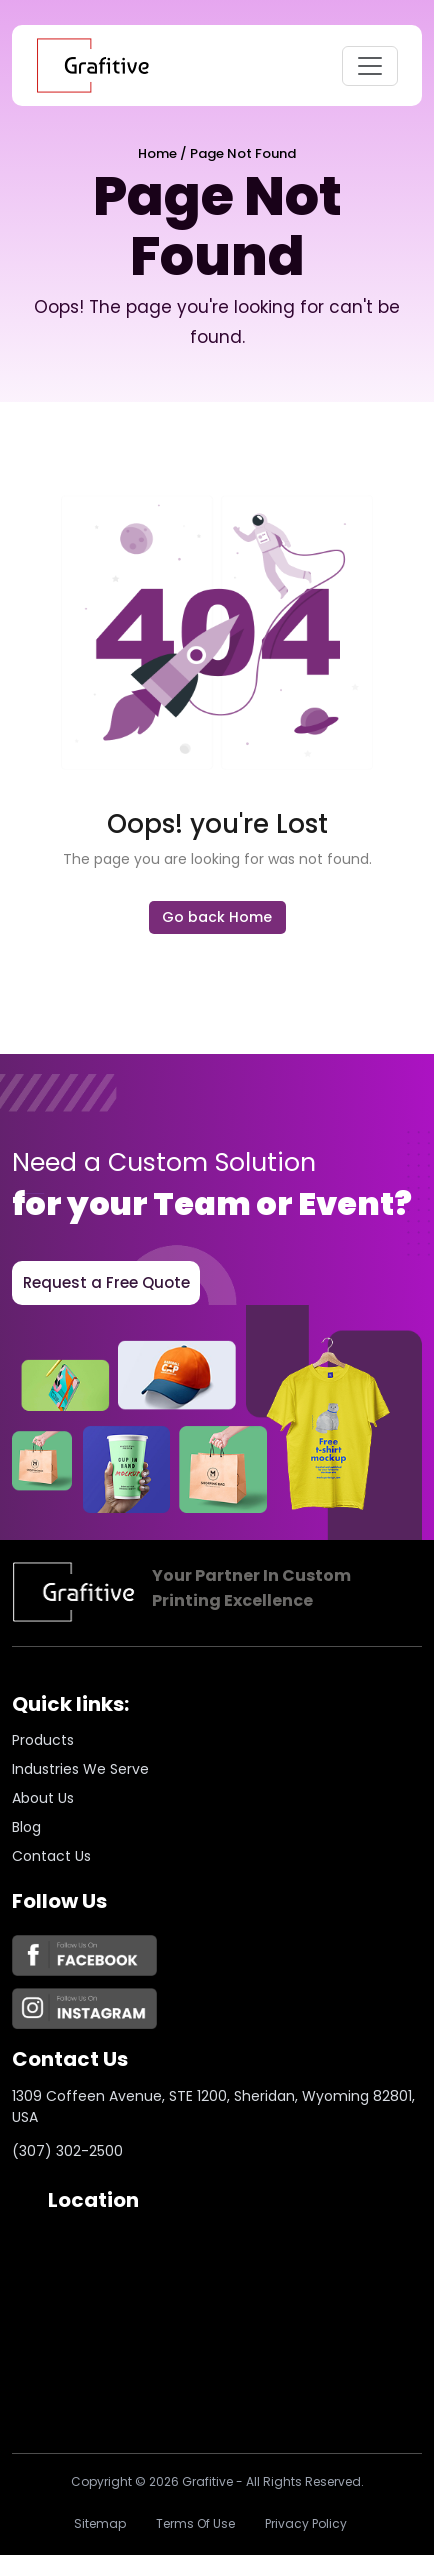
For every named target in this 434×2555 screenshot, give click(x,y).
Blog (26, 1827)
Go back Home (217, 917)
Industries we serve (80, 1769)
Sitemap (100, 2523)
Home (157, 153)
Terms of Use (195, 2523)
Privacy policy (306, 2523)
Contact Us (51, 1856)
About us (43, 1798)
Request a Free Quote (106, 1282)
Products (43, 1740)
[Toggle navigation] (370, 66)
